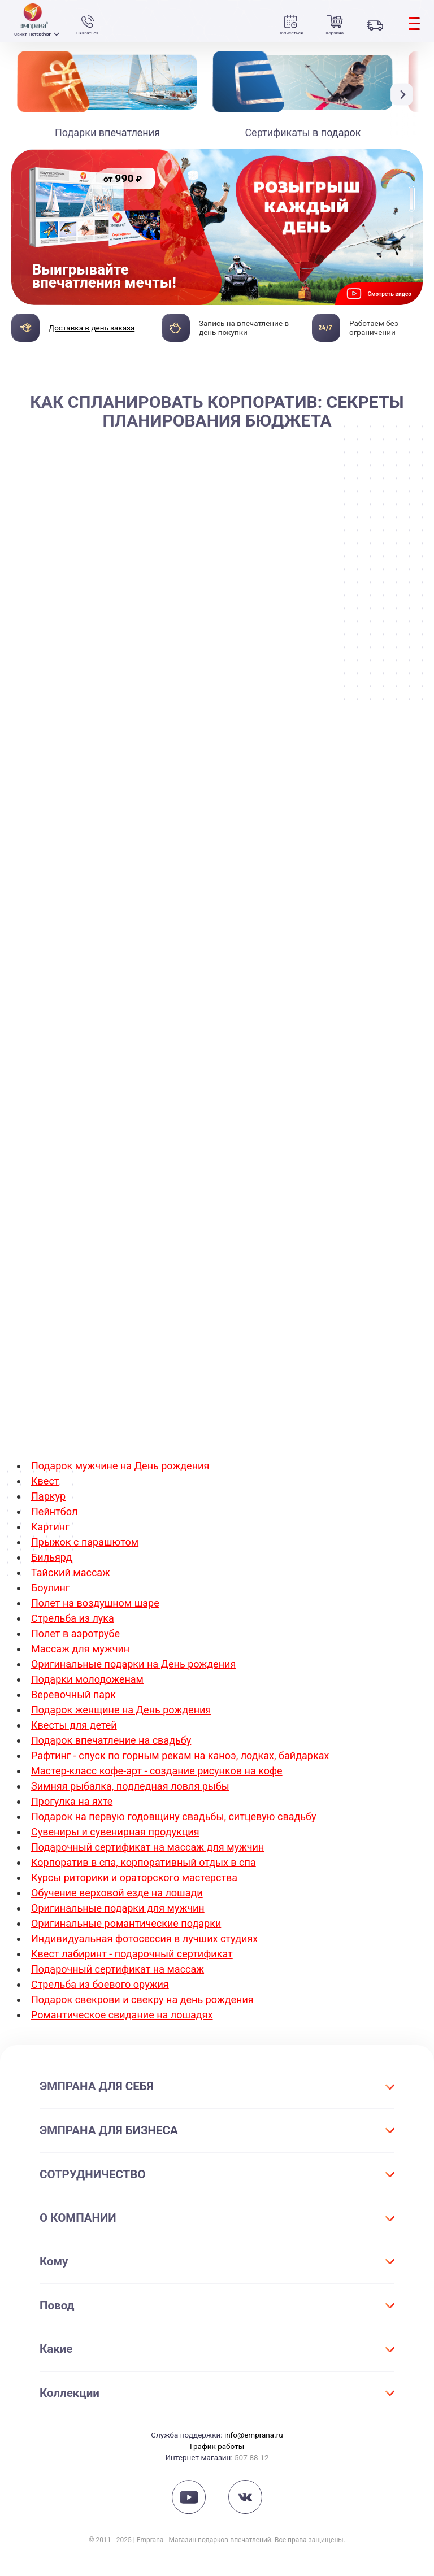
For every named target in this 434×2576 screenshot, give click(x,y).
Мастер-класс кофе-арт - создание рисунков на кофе (157, 1771)
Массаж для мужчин (80, 1649)
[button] (404, 94)
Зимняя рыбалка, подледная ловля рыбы (130, 1786)
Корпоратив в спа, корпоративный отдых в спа (143, 1862)
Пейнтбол (54, 1511)
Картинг (50, 1527)
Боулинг (50, 1588)
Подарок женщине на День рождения (121, 1710)
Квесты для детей (74, 1725)
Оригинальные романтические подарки (126, 1923)
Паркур (48, 1496)
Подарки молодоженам (87, 1679)
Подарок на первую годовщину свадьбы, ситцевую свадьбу (173, 1816)
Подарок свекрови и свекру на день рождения (142, 1999)
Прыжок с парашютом (84, 1542)
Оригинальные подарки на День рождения (133, 1664)
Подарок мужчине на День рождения (120, 1466)
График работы (217, 2446)
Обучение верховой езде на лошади (117, 1893)
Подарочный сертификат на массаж (117, 1969)
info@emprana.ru (253, 2434)
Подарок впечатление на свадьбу (111, 1740)
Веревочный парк (73, 1694)
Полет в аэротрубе (75, 1633)
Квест (45, 1481)
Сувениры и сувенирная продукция (115, 1832)
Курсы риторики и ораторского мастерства (134, 1877)
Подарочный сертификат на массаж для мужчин (147, 1847)
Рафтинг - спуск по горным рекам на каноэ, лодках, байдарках (180, 1755)
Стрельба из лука (72, 1618)
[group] (217, 227)
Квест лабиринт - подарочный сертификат (132, 1954)
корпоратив (291, 525)
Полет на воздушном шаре (95, 1603)
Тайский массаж (70, 1572)
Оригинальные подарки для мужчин (118, 1908)
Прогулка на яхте (71, 1801)
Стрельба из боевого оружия (100, 1984)
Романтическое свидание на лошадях (122, 2015)
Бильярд (51, 1557)
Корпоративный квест (182, 1372)
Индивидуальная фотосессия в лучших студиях (144, 1938)
